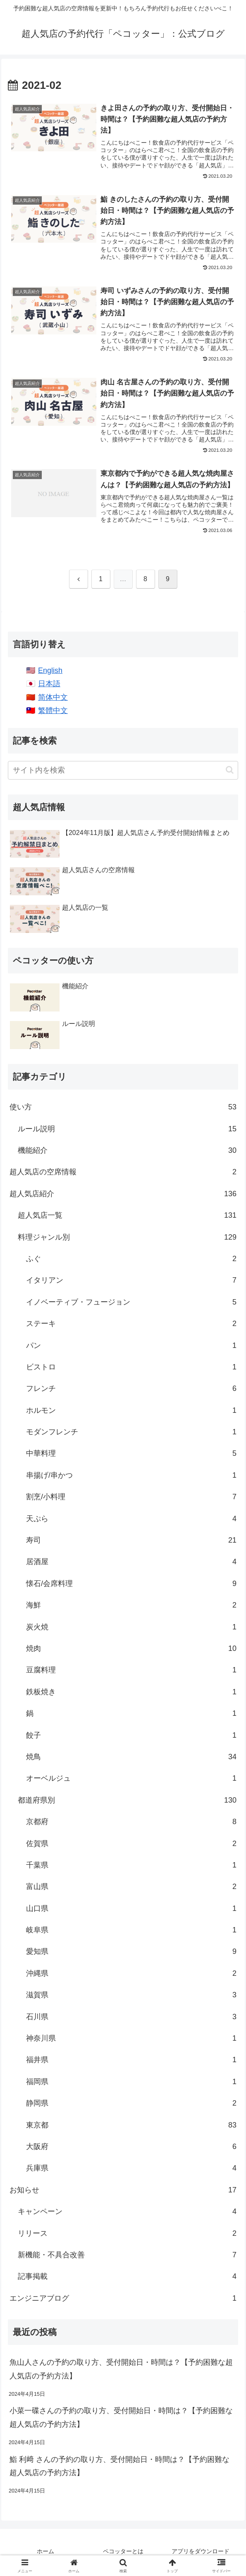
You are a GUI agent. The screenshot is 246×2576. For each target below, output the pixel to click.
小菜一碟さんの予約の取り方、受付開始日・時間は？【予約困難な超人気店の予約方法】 (121, 2421)
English (50, 674)
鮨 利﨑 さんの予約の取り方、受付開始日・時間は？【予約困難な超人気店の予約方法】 (119, 2470)
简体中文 (53, 701)
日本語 (49, 687)
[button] (229, 773)
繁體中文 (53, 714)
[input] (123, 774)
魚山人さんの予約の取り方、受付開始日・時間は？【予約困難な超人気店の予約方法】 (121, 2372)
